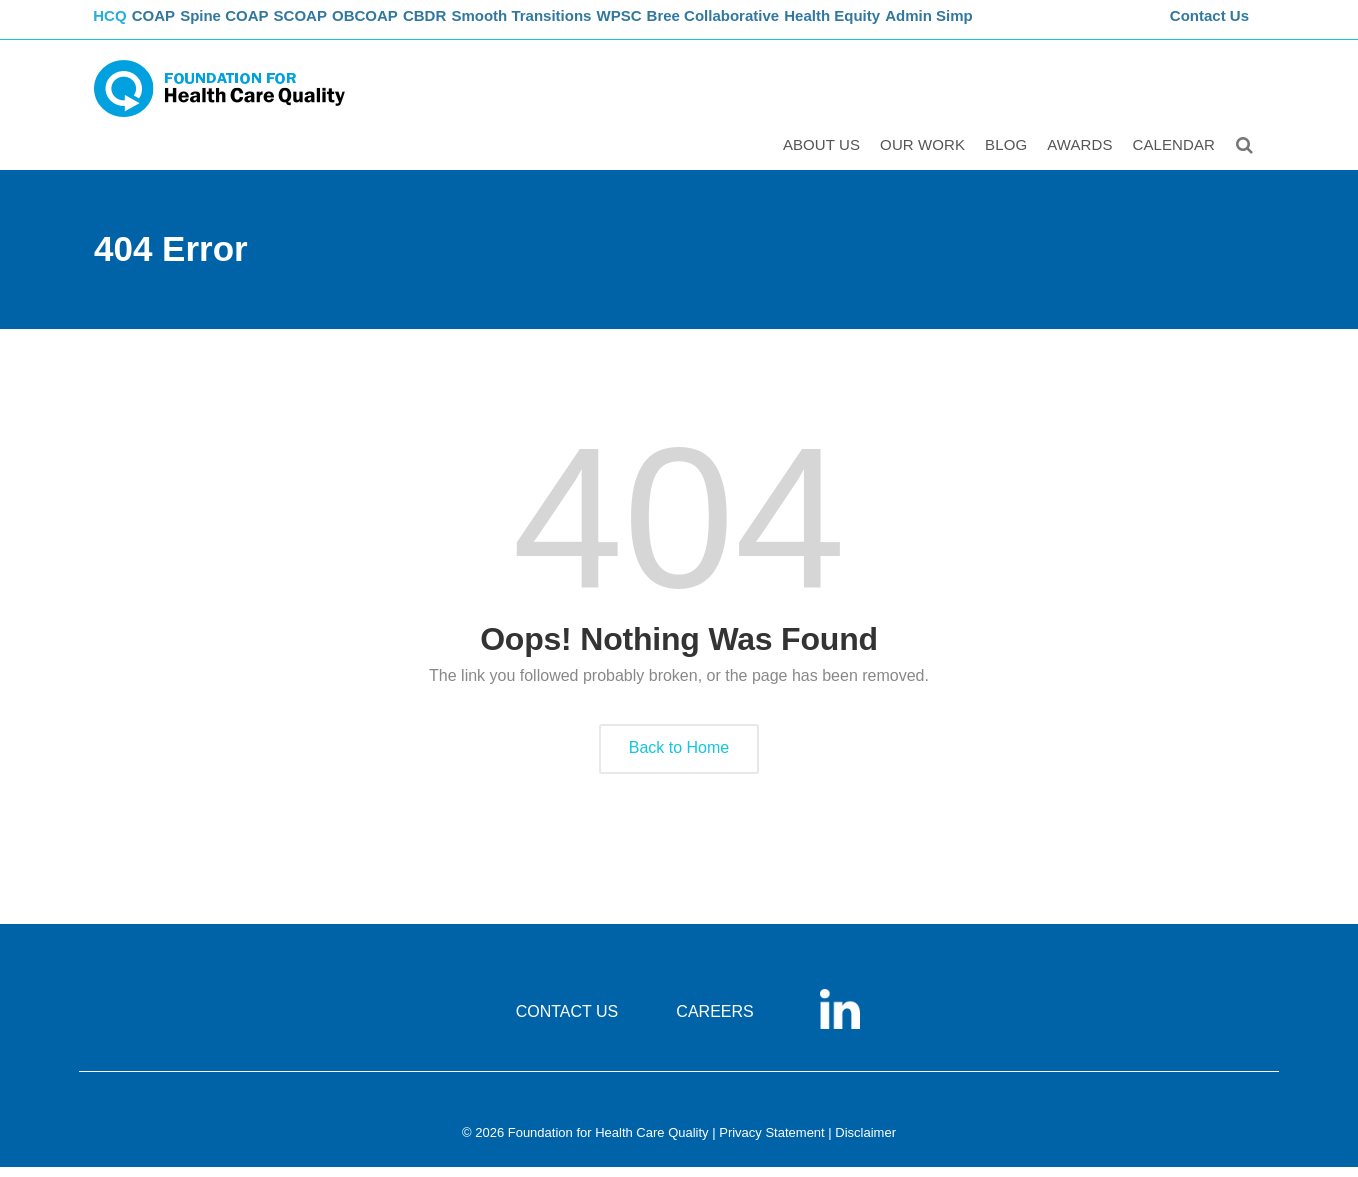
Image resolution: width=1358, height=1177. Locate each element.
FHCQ (114, 25)
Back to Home (679, 758)
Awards (1082, 156)
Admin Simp (988, 25)
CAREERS (714, 1022)
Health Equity (889, 25)
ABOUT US (824, 156)
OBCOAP (404, 25)
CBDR (471, 25)
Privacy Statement (772, 1143)
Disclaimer (865, 1143)
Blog (1009, 156)
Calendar (1177, 156)
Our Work (925, 156)
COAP (171, 25)
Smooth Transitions (570, 25)
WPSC (671, 25)
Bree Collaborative (769, 25)
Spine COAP (248, 25)
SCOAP (331, 25)
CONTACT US (567, 1022)
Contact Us (1212, 25)
